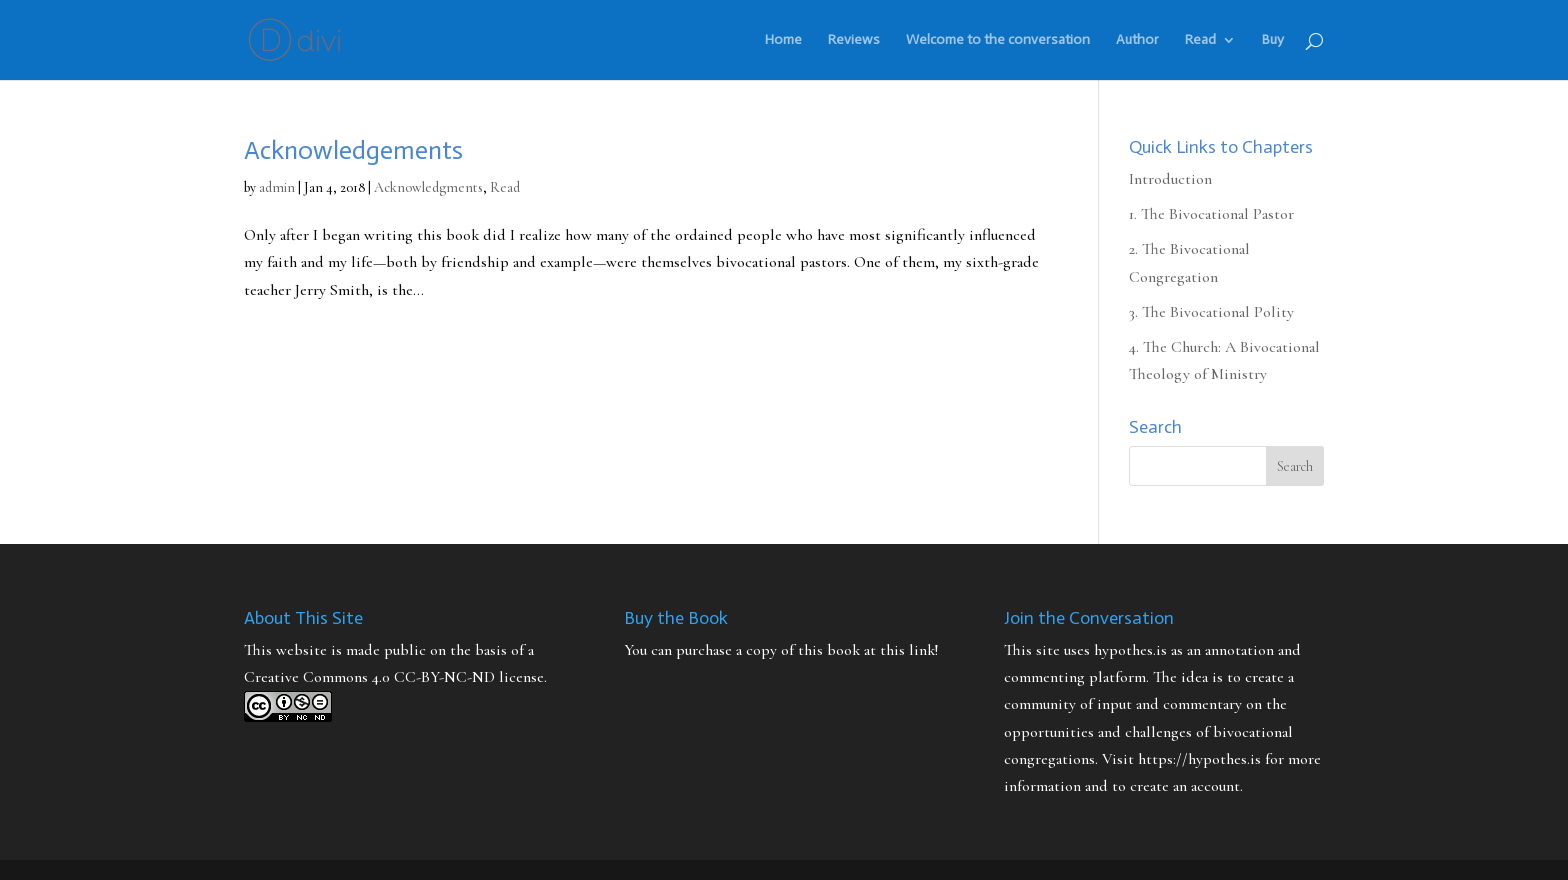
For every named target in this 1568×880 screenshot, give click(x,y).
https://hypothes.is (1199, 759)
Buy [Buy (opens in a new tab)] (1273, 40)
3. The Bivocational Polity (1211, 312)
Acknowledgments (428, 187)
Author (1137, 40)
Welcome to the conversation (998, 40)
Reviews (854, 40)
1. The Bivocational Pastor (1211, 214)
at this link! (901, 650)
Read (1200, 40)
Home (783, 40)
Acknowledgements (353, 150)
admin (277, 187)
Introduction (1170, 179)
